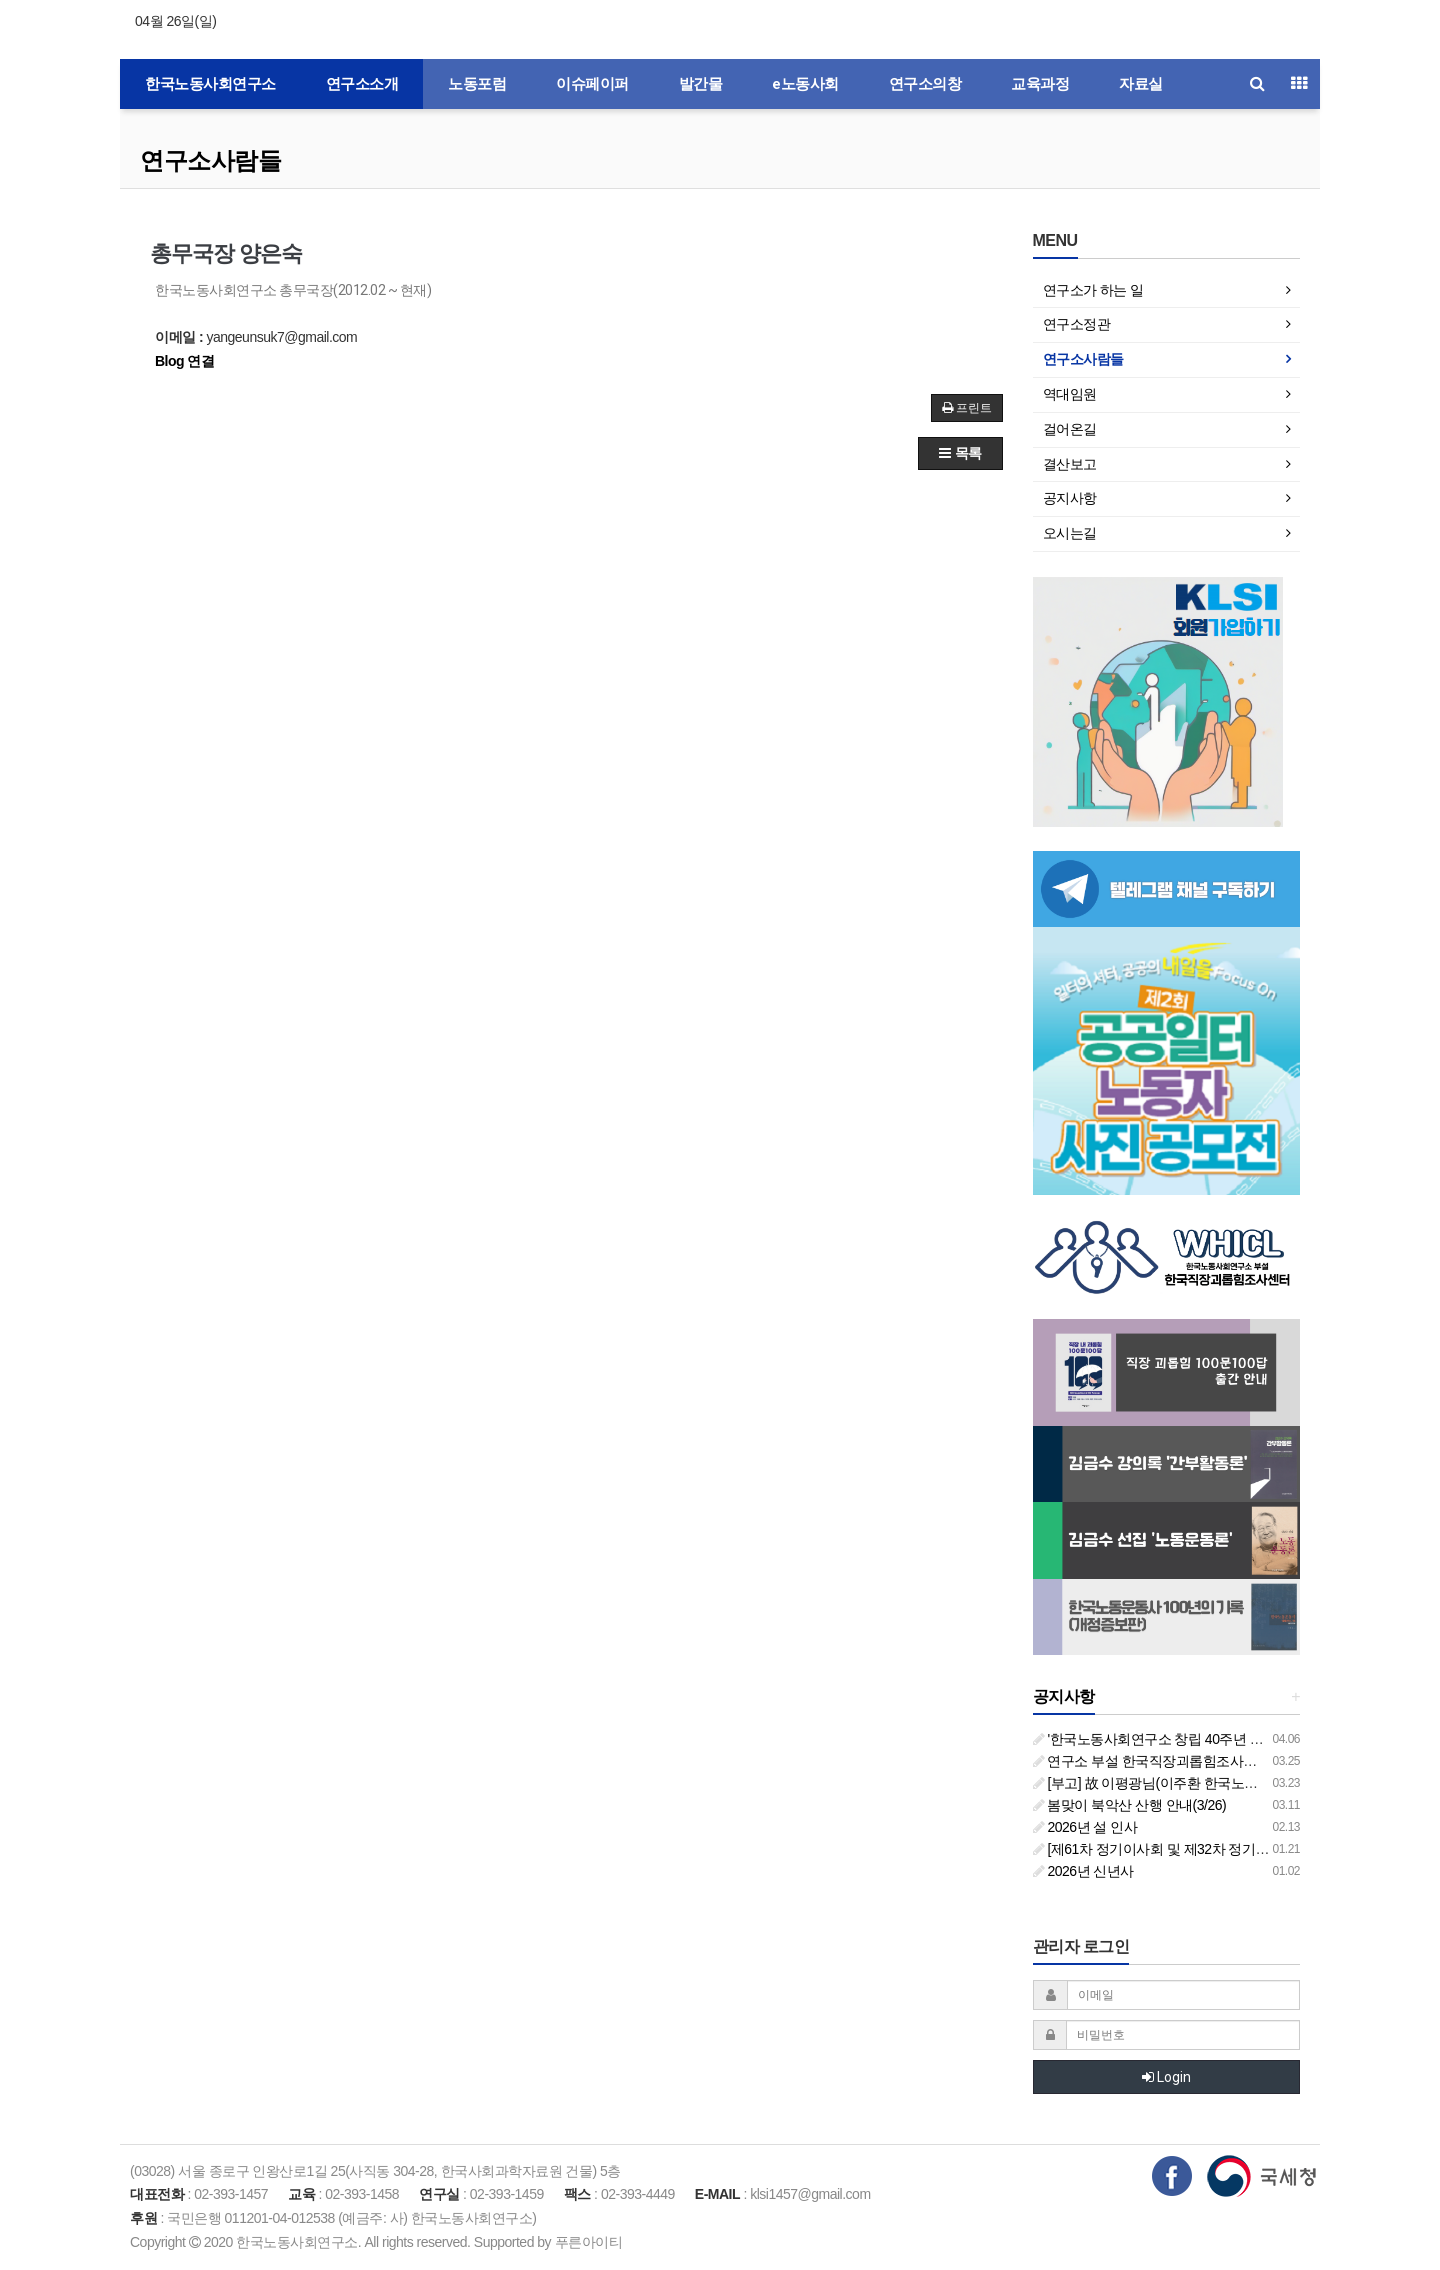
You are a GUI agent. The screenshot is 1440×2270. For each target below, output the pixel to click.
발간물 (701, 84)
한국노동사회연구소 (210, 84)
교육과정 (1040, 84)
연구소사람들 (210, 160)
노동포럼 (477, 84)
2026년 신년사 (1083, 1871)
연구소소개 (362, 84)
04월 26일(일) (175, 21)
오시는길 (1070, 533)
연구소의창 (925, 84)
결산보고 (1070, 464)
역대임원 (1070, 394)
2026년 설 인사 (1085, 1827)
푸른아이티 (589, 2242)
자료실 (1141, 84)
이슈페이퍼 (592, 84)
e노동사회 (805, 84)
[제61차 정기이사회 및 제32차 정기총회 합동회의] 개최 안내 (1219, 1849)
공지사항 (1070, 498)
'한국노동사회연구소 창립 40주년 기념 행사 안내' (1186, 1739)
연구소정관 (1077, 324)
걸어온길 (1070, 429)
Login (1166, 2077)
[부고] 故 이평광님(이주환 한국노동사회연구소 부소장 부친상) (1225, 1783)
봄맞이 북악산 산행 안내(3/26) (1130, 1805)
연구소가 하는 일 (1093, 290)
